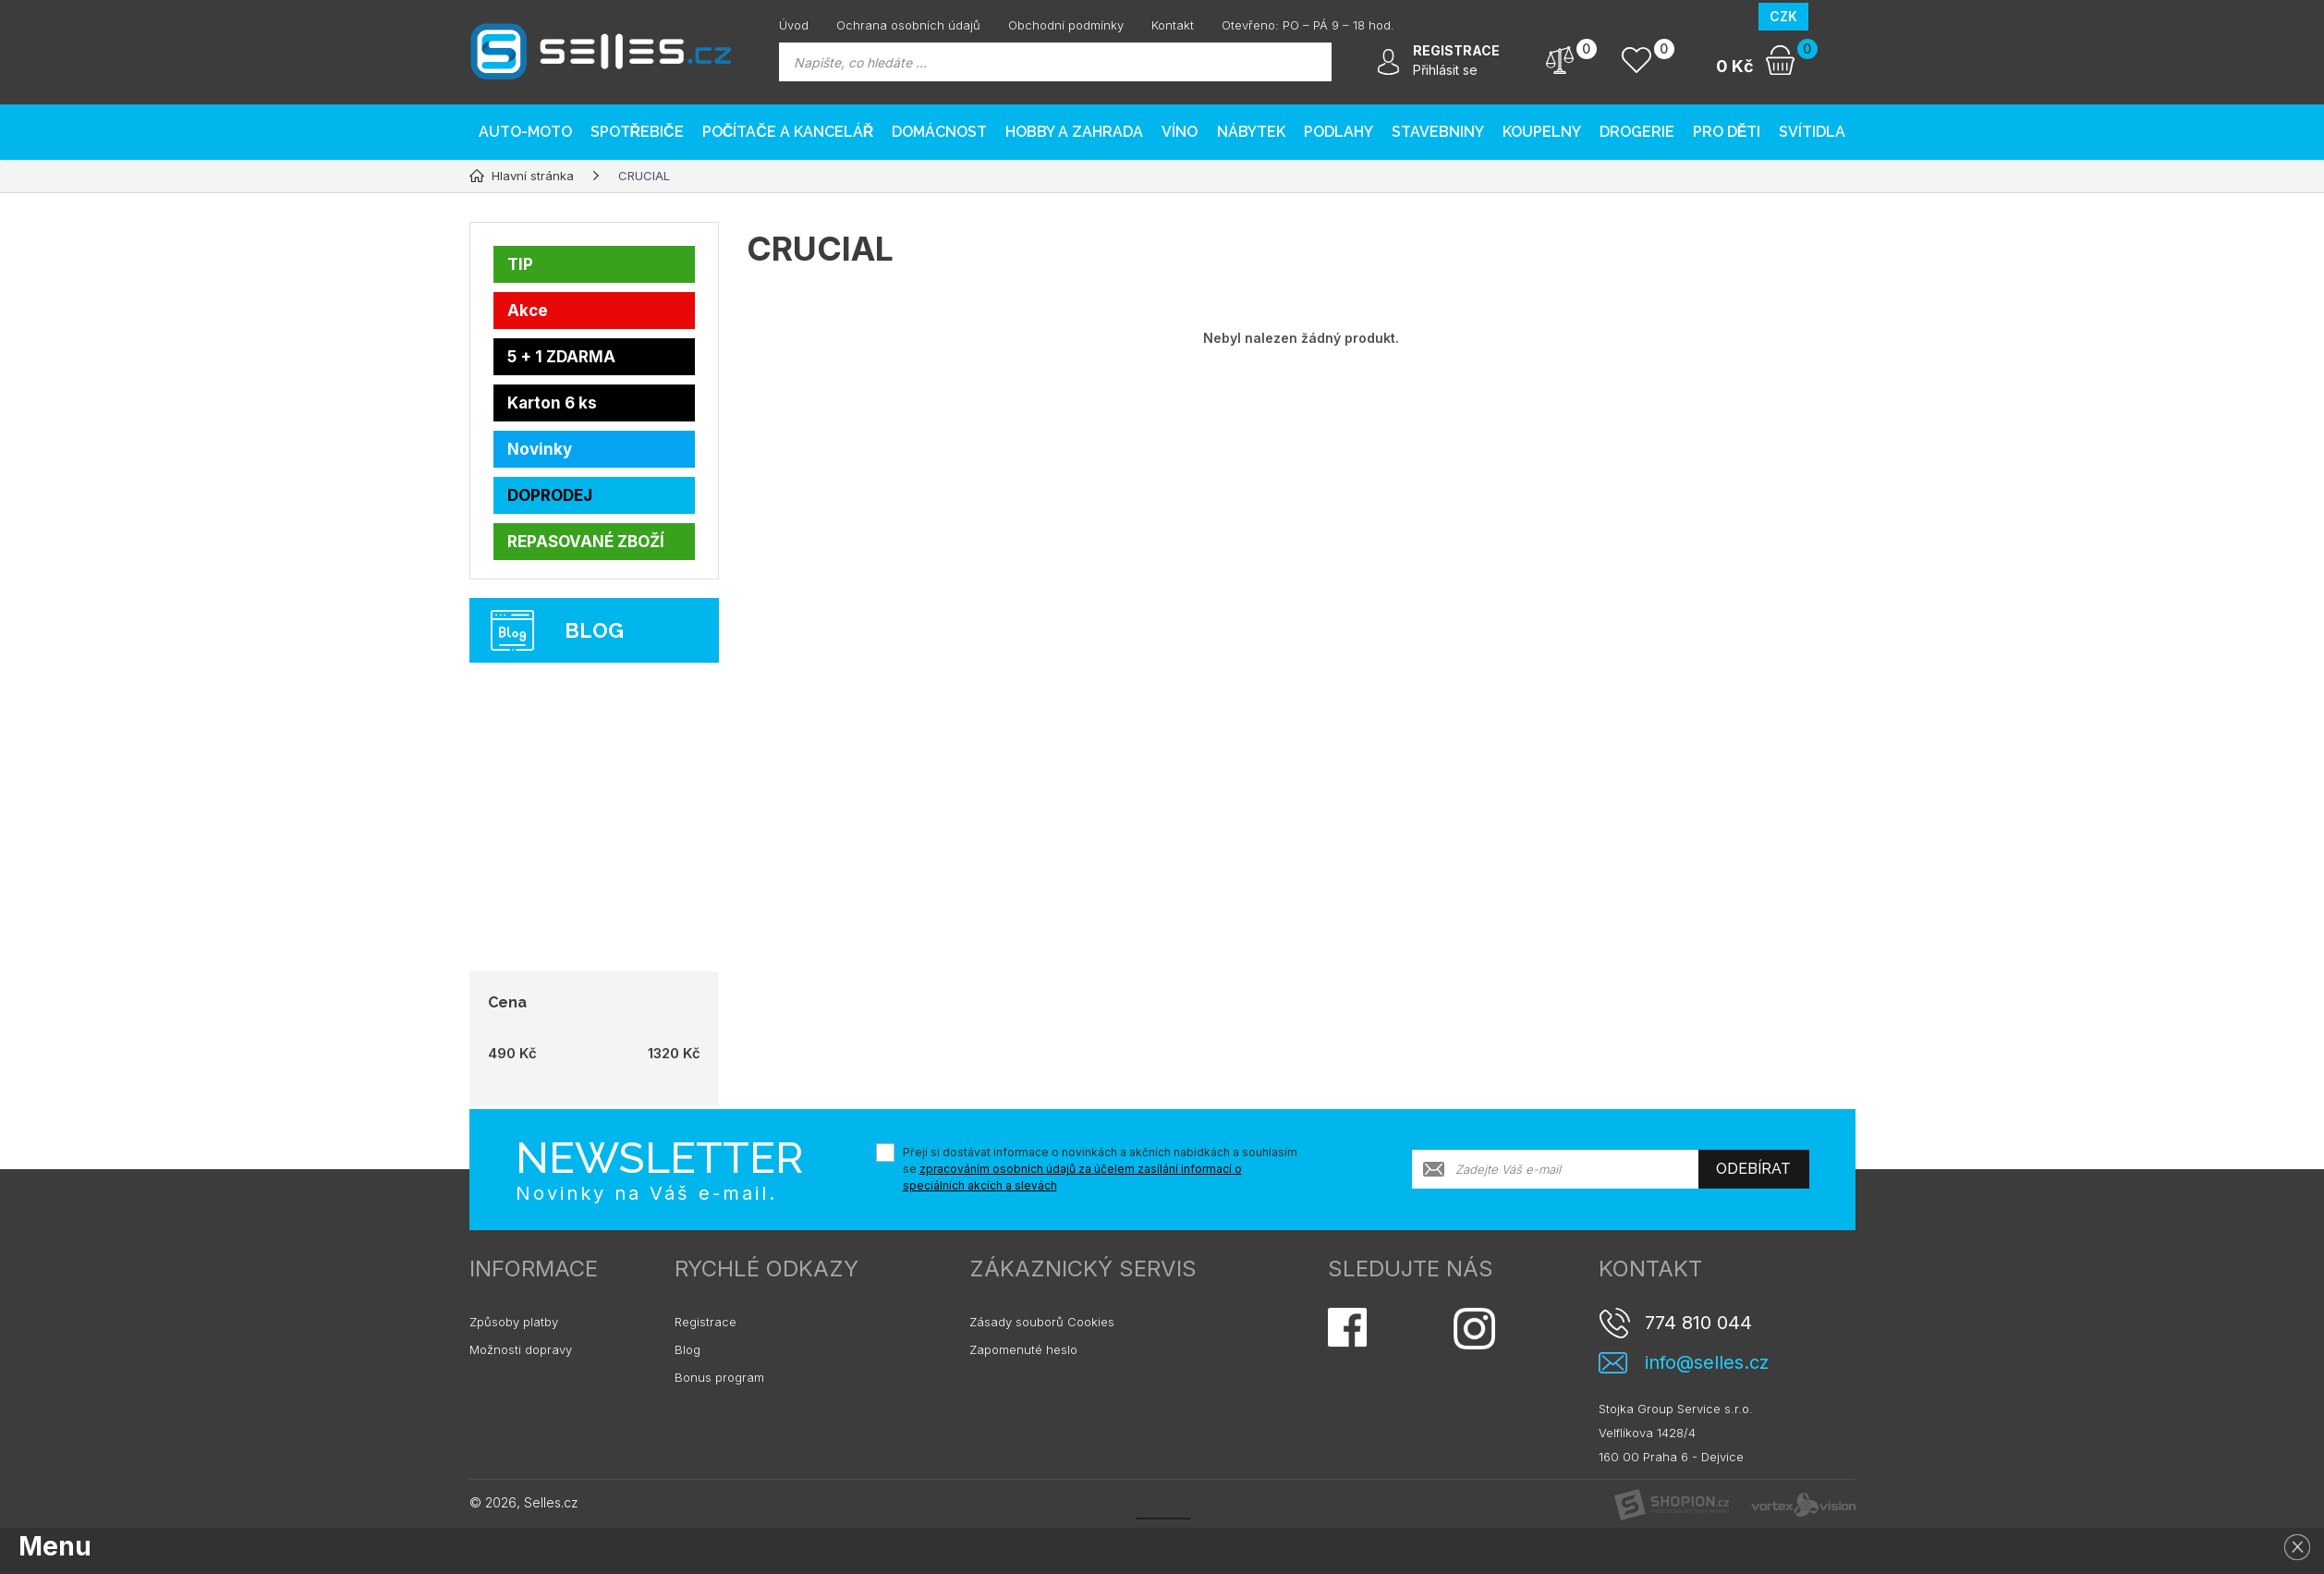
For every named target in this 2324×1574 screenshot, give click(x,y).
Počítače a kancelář (788, 131)
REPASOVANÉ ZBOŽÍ (585, 541)
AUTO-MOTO (525, 131)
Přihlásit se (1445, 70)
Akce (527, 310)
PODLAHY (1338, 131)
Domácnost (939, 131)
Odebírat (1753, 1168)
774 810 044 (1698, 1323)
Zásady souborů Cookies (1041, 1321)
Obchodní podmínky (1066, 25)
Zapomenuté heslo (1023, 1349)
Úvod (794, 25)
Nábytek (1251, 131)
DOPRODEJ (549, 495)
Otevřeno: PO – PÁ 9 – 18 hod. (1308, 25)
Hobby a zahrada (1074, 131)
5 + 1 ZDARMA (561, 357)
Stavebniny (1438, 131)
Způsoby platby (513, 1321)
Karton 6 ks (552, 403)
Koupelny (1542, 131)
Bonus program (719, 1377)
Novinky (539, 449)
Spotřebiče (637, 131)
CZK (1783, 16)
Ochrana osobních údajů (908, 25)
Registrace (705, 1321)
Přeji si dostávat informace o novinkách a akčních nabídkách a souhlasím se (1100, 1168)
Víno (1180, 131)
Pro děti (1727, 131)
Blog (687, 1349)
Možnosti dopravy (520, 1349)
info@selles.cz (1707, 1362)
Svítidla (1812, 131)
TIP (520, 264)
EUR (1831, 16)
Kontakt (1172, 25)
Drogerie (1637, 131)
